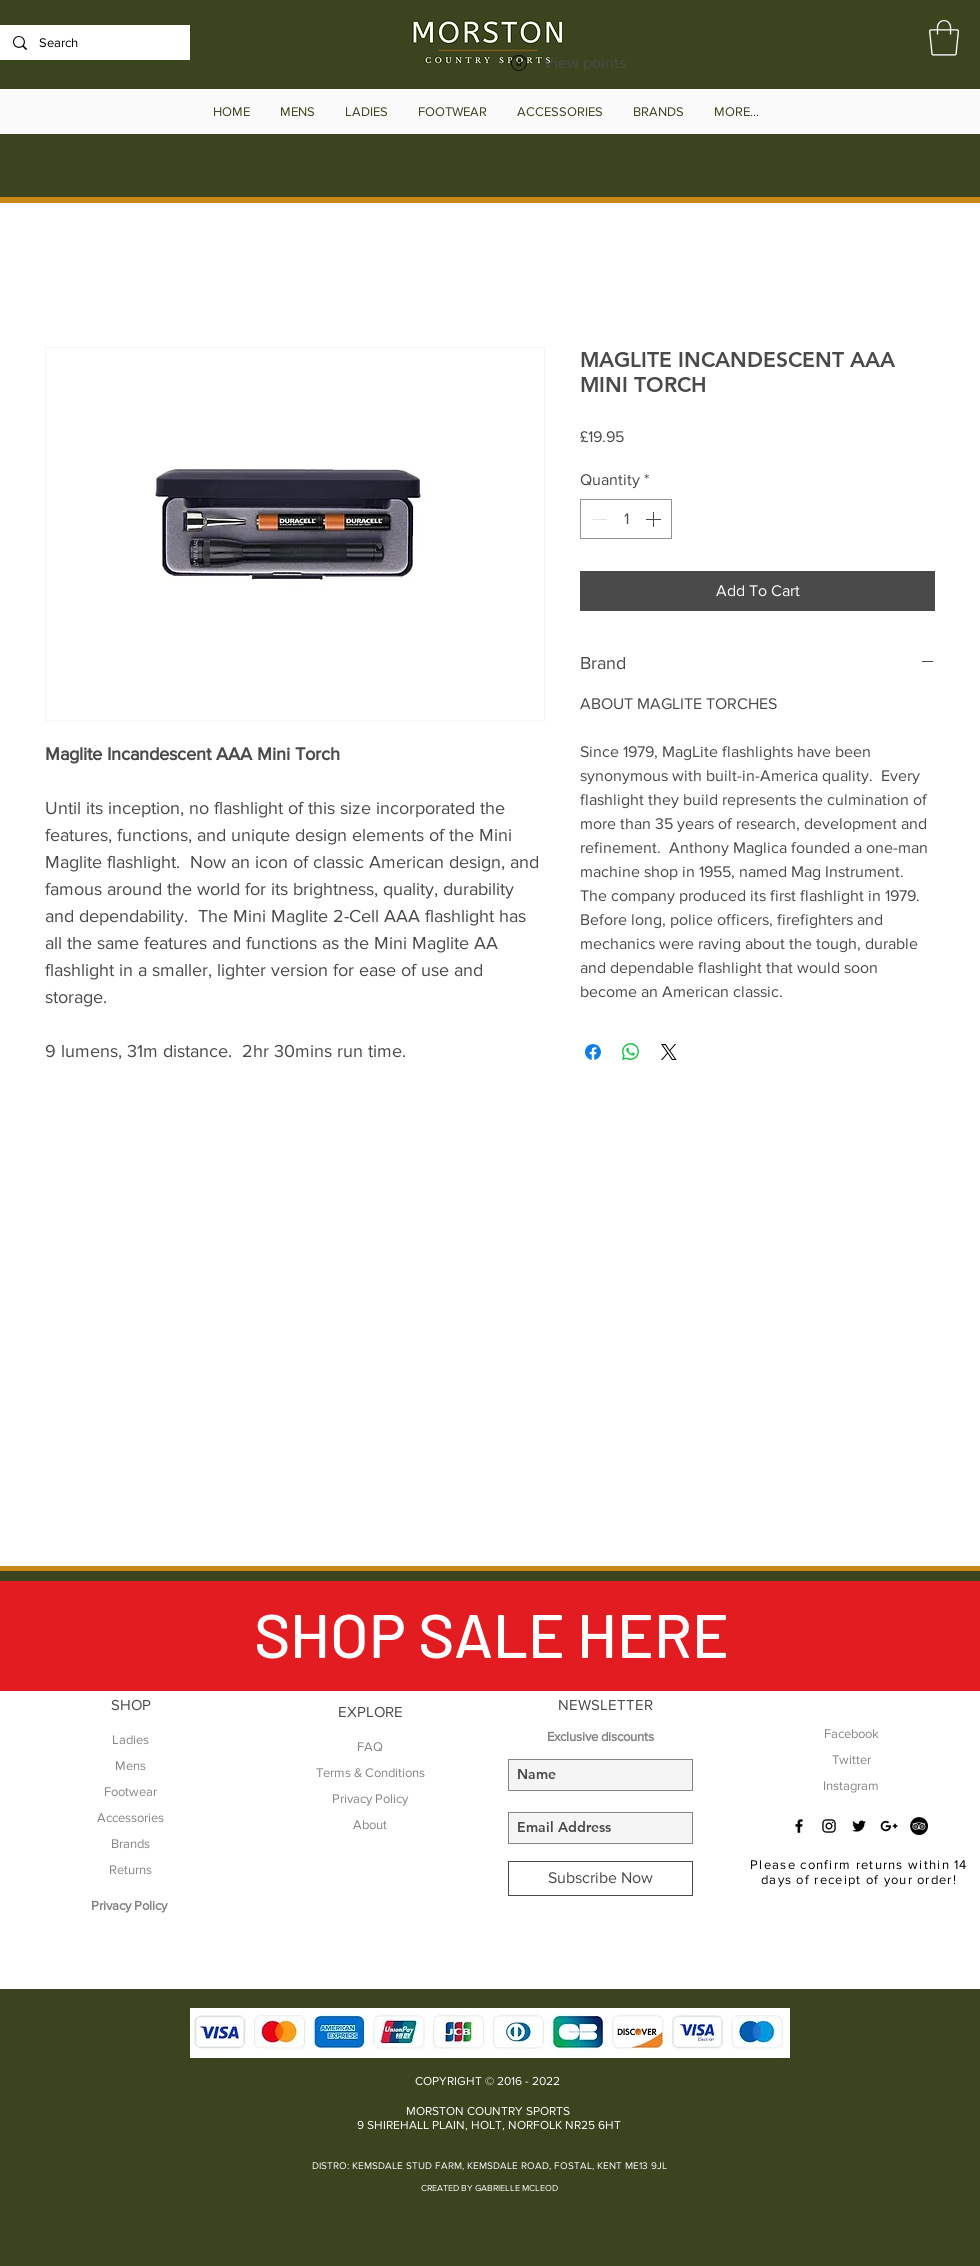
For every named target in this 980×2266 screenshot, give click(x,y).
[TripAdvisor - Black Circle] (919, 1826)
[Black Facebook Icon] (799, 1826)
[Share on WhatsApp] (631, 1052)
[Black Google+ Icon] (889, 1826)
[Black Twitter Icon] (859, 1826)
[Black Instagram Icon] (829, 1826)
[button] (944, 38)
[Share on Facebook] (593, 1052)
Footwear (130, 1791)
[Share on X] (669, 1052)
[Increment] (655, 519)
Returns (130, 1869)
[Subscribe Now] (600, 1878)
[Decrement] (597, 519)
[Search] (93, 43)
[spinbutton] (626, 519)
